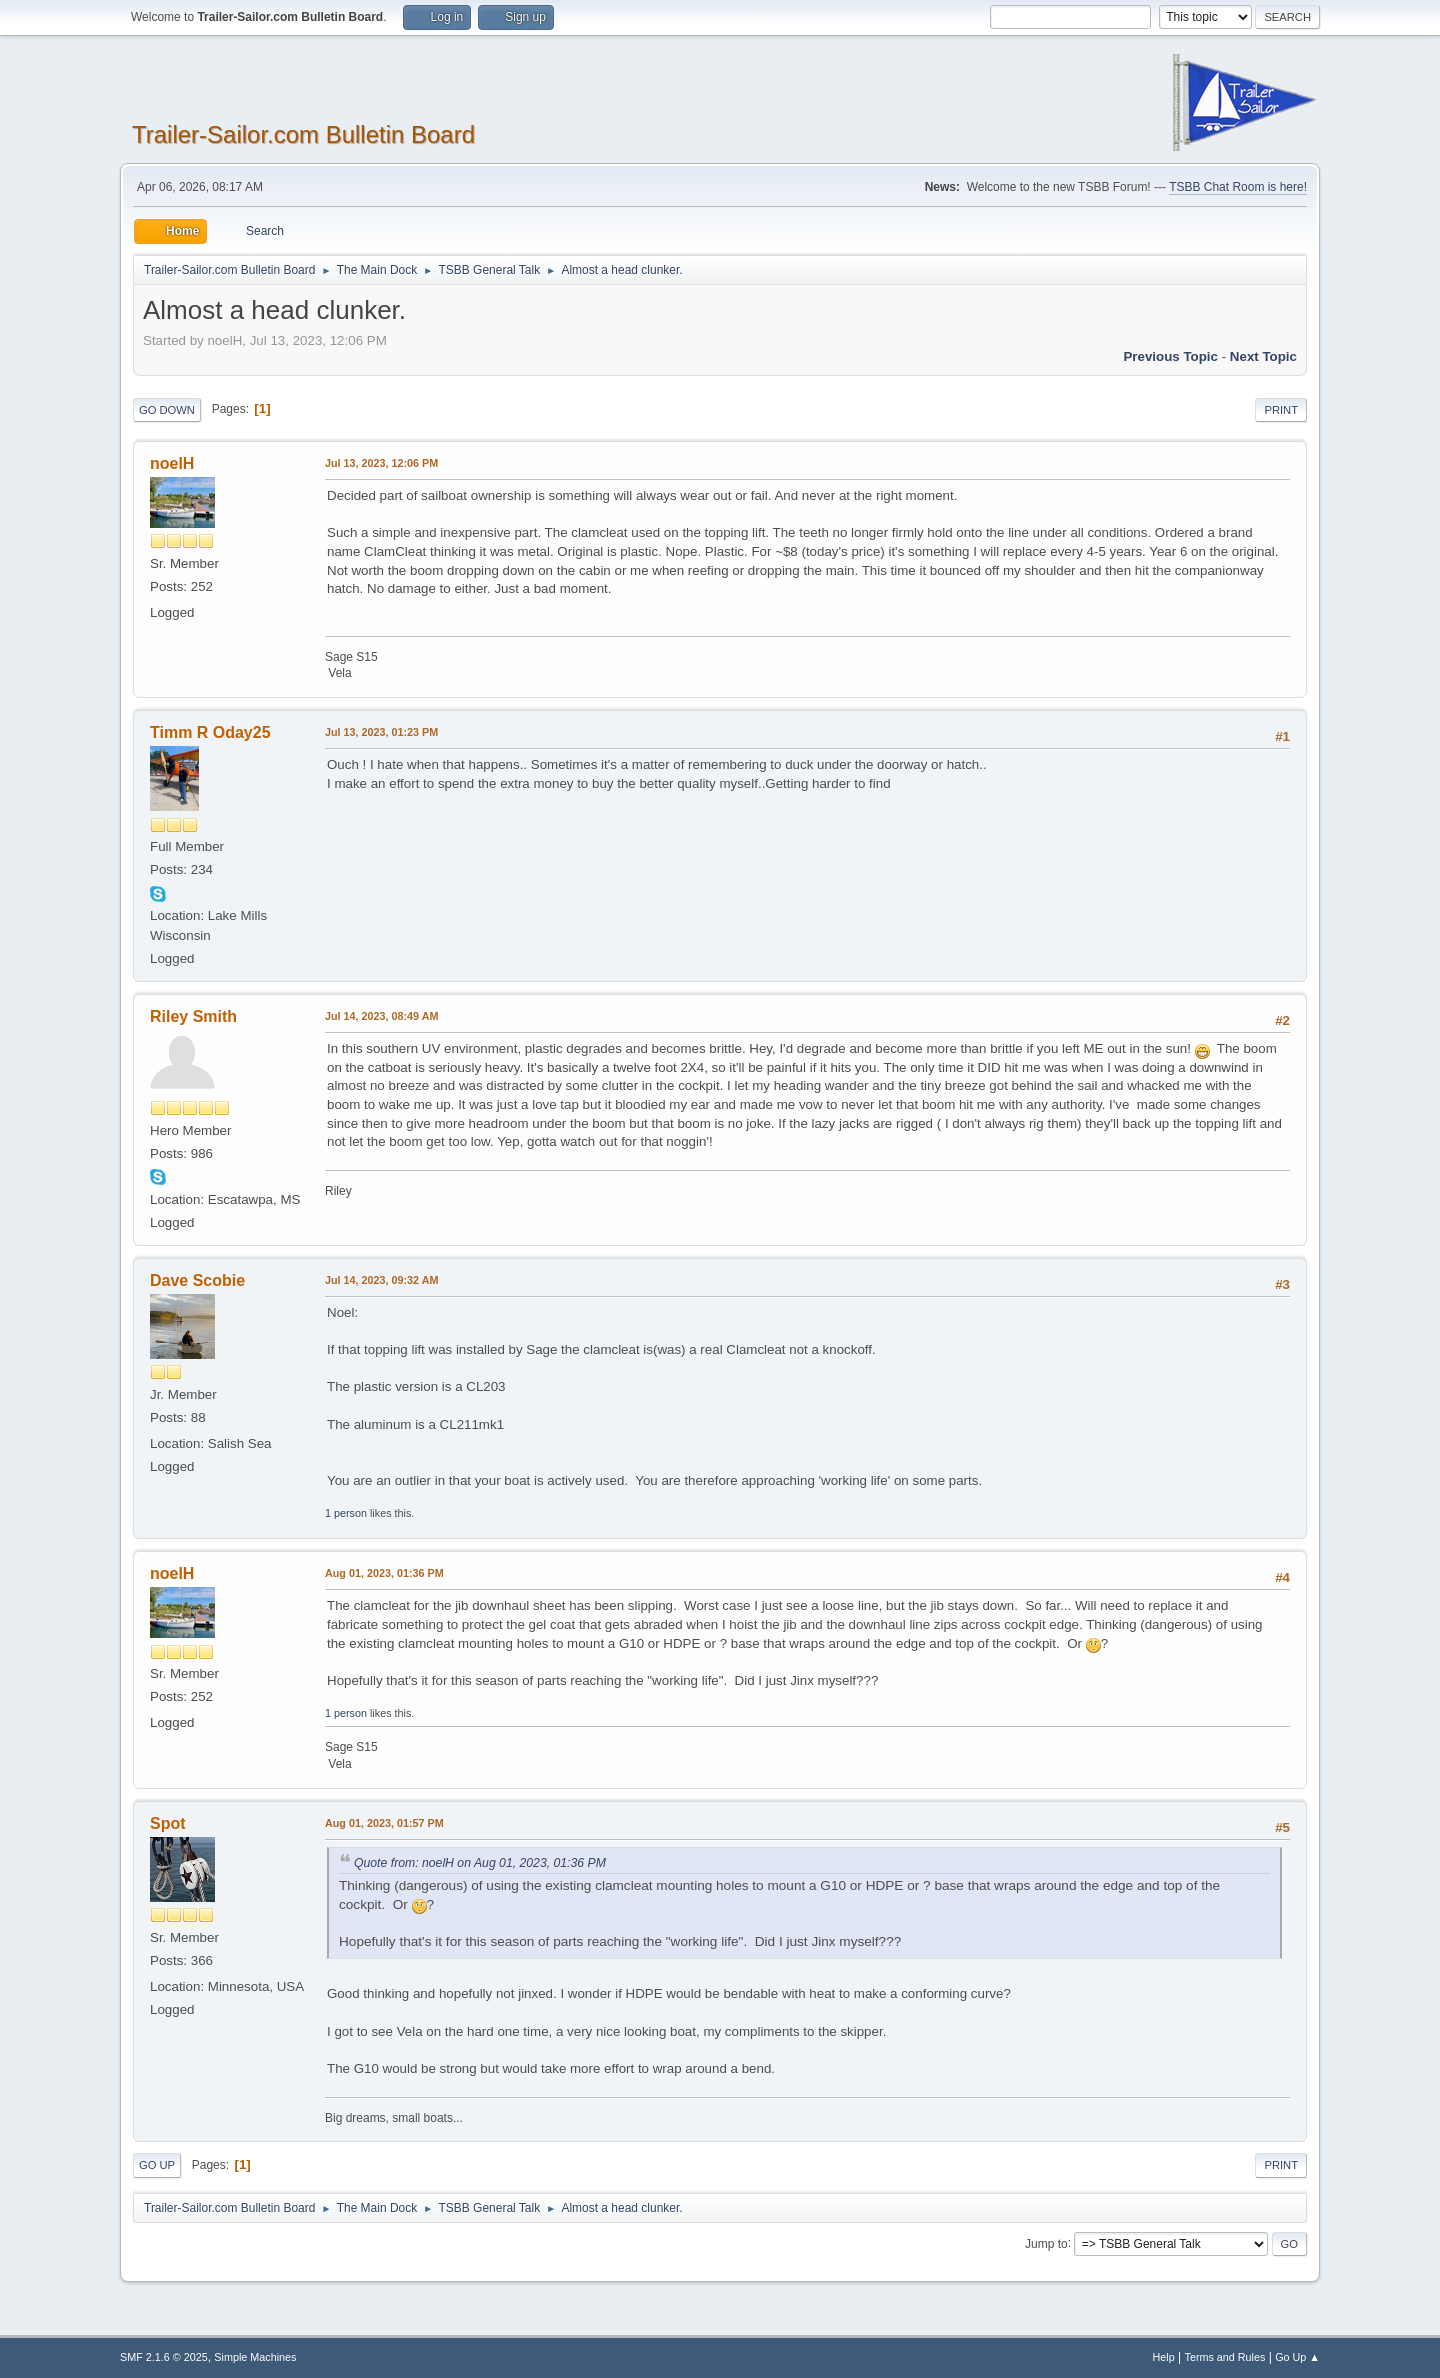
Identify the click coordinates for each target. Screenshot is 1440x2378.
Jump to (1046, 2243)
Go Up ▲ (1297, 2357)
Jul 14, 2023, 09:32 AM (381, 1280)
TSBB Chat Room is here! (1238, 187)
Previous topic (1170, 356)
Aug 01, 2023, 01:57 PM (384, 1823)
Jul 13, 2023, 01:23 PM (381, 732)
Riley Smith (193, 1016)
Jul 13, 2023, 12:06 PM (381, 463)
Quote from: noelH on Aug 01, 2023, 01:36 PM (480, 1863)
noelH (172, 463)
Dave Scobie (197, 1280)
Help (1164, 2357)
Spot (168, 1823)
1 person (346, 1513)
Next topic (1263, 356)
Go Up (157, 2165)
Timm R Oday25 (210, 732)
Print (1281, 410)
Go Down (167, 410)
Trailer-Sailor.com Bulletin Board (303, 134)
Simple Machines (255, 2357)
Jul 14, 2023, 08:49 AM (381, 1016)
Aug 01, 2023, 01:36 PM (384, 1573)
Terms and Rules (1225, 2357)
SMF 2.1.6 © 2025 (164, 2357)
